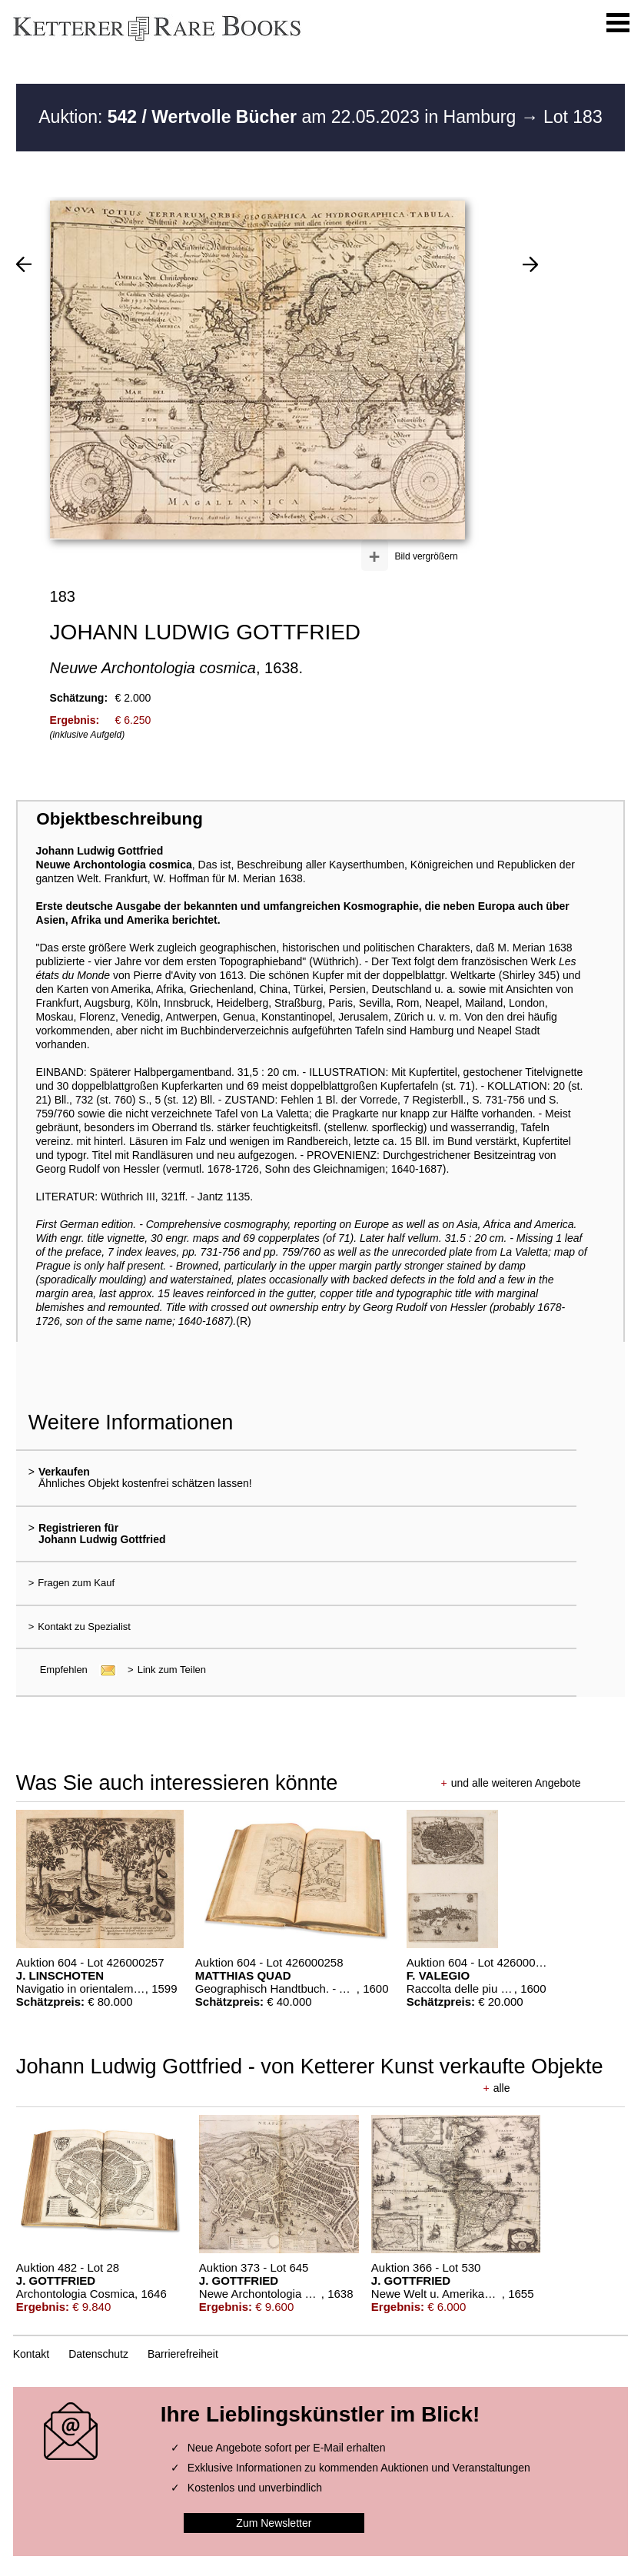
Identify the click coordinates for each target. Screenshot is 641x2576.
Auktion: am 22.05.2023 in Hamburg (279, 117)
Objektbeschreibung (119, 818)
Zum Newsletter (273, 2523)
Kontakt (31, 2354)
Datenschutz (98, 2354)
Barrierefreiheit (183, 2354)
